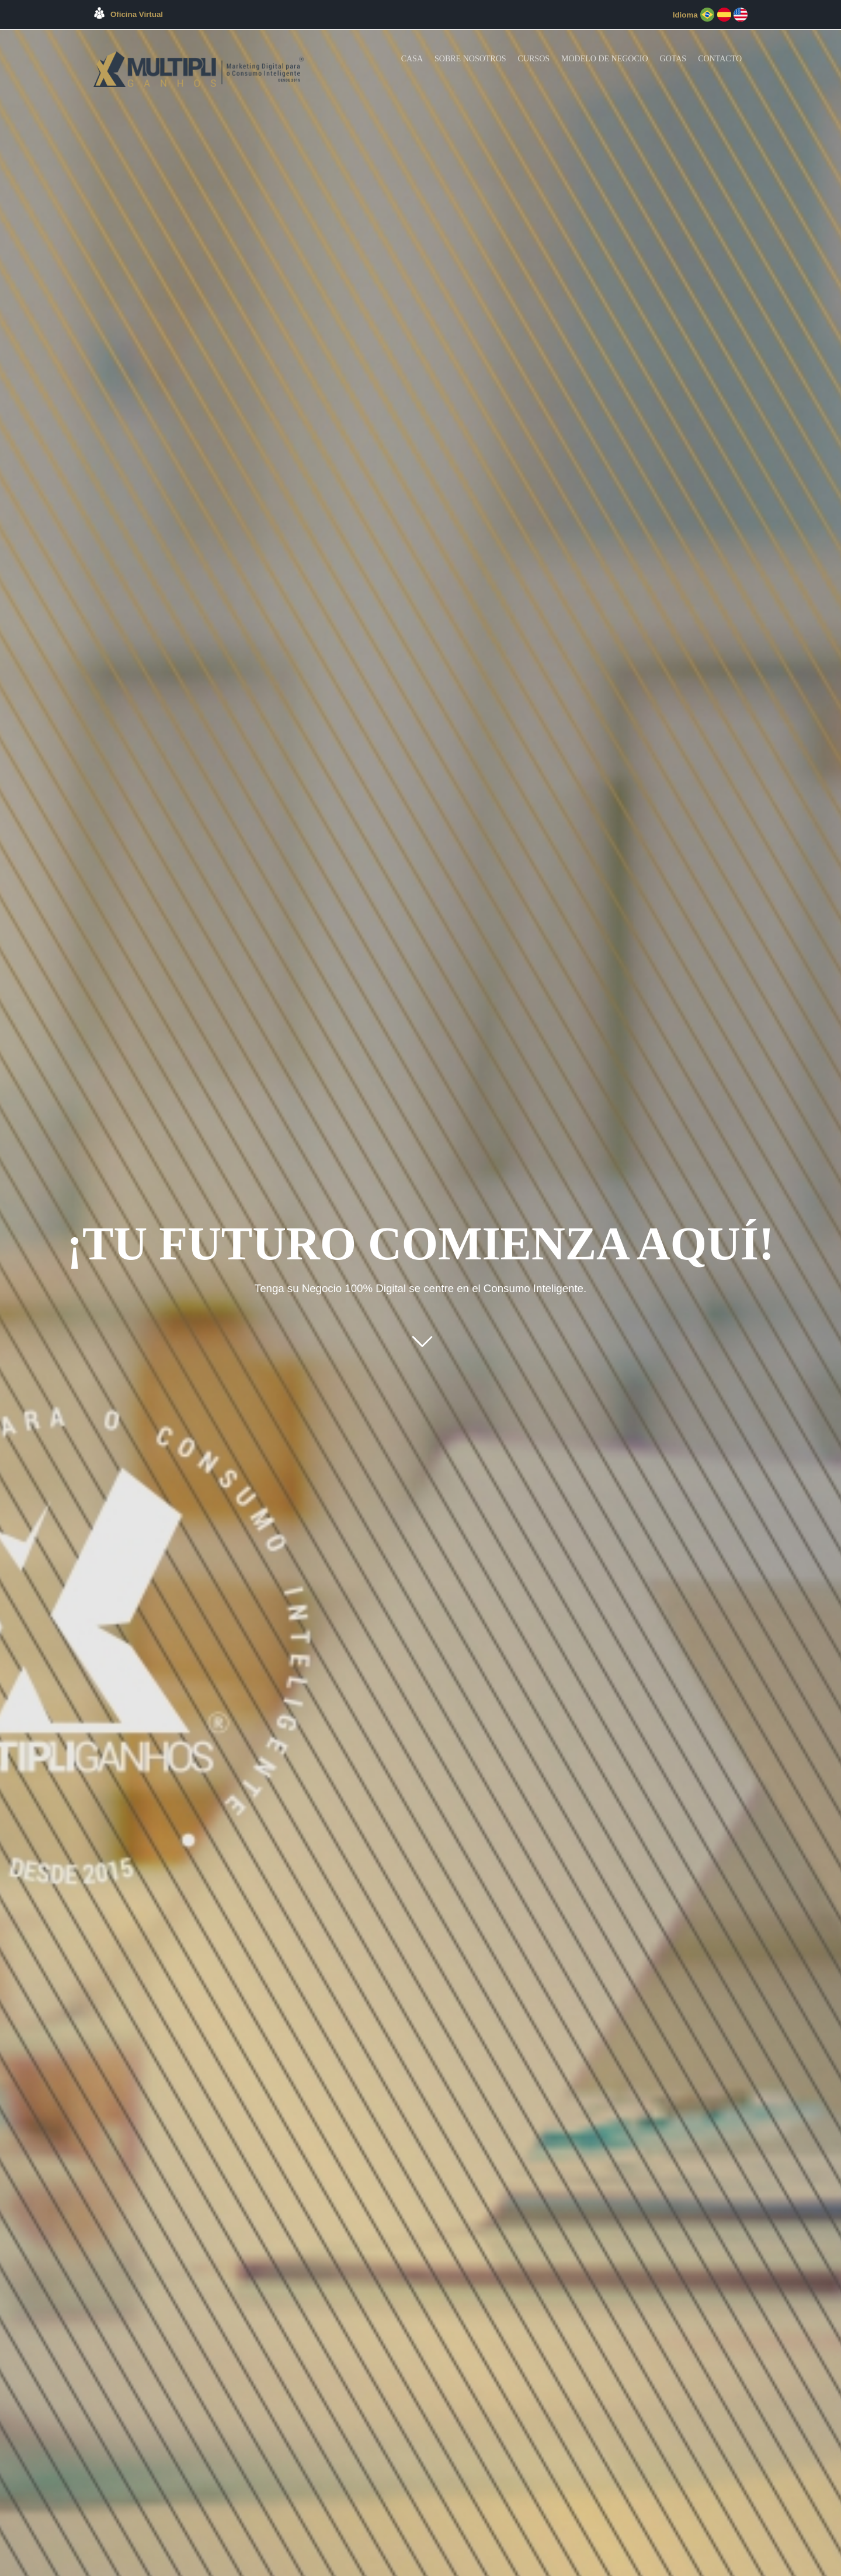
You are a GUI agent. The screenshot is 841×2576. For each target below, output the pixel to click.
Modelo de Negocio (604, 58)
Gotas (673, 58)
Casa (412, 58)
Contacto (720, 58)
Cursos (534, 58)
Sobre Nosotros (470, 58)
